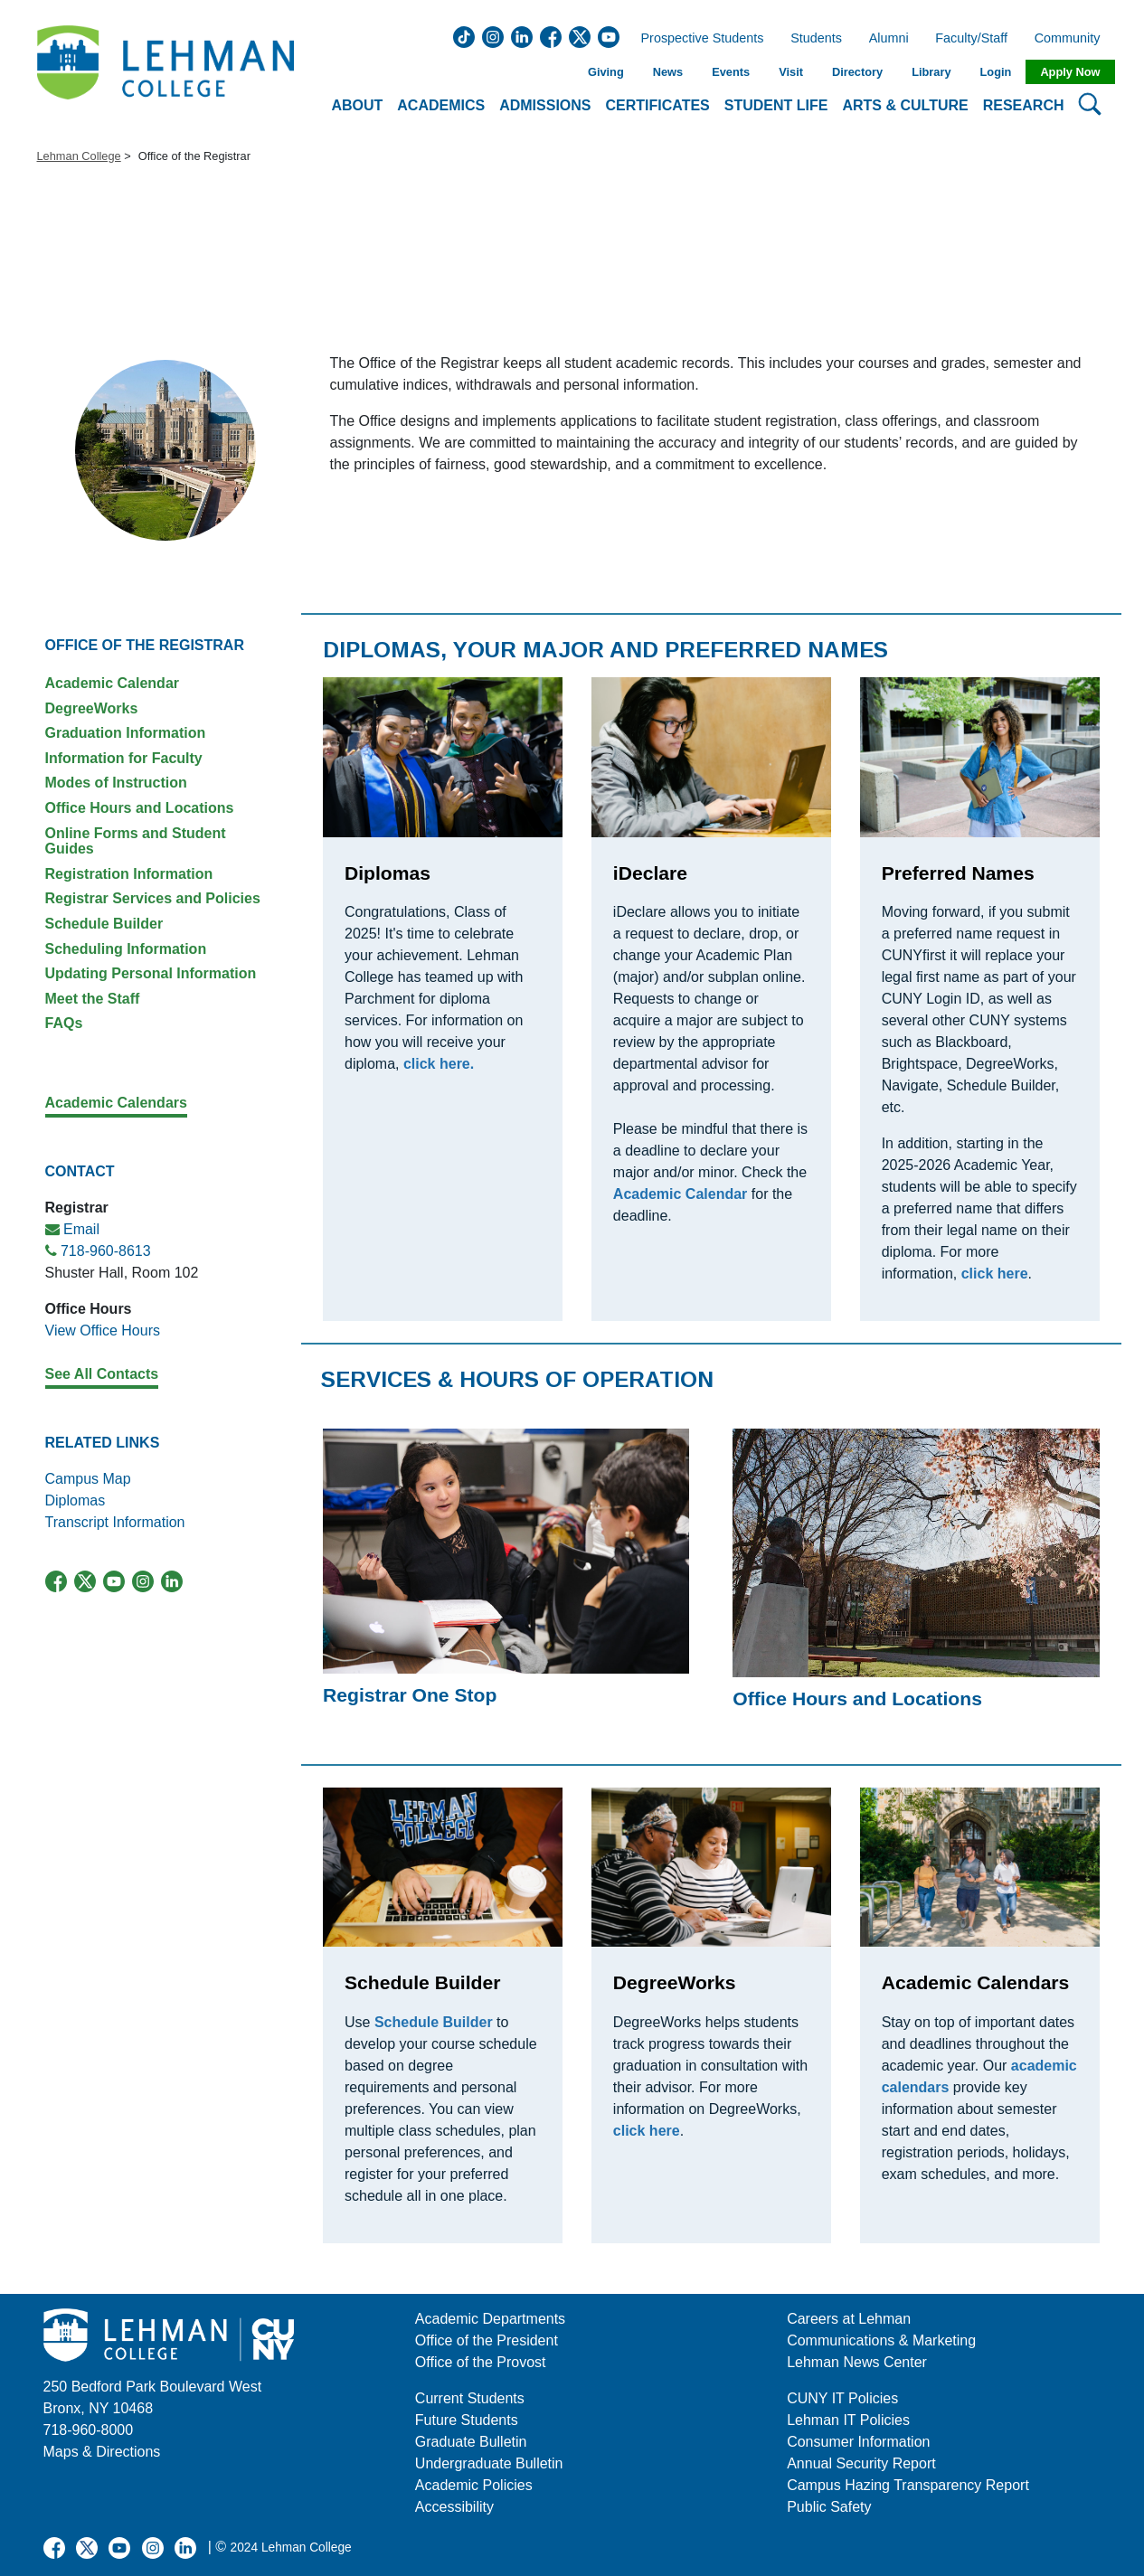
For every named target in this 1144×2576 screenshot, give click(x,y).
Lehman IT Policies (848, 2420)
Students (816, 38)
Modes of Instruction (116, 782)
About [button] (357, 105)
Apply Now (1070, 72)
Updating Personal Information (151, 973)
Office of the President (486, 2340)
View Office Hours (102, 1330)
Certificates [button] (658, 105)
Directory (857, 72)
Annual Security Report (861, 2463)
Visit (791, 72)
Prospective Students (697, 38)
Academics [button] (441, 105)
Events (731, 72)
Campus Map (88, 1478)
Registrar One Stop (409, 1694)
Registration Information (129, 874)
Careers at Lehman (849, 2318)
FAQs (64, 1023)
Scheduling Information (126, 949)
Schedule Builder (104, 923)
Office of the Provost (480, 2362)
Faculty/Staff (971, 38)
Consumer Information (858, 2441)
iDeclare (650, 873)
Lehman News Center (857, 2362)
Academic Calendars (976, 1982)
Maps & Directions (102, 2451)
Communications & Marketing (881, 2340)
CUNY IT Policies (842, 2398)
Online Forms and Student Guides (135, 841)
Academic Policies (474, 2485)
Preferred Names (958, 873)
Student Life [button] (776, 105)
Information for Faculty (124, 758)
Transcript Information (115, 1522)
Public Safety (829, 2507)
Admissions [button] (545, 105)
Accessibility (454, 2507)
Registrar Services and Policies (152, 898)
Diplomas (75, 1500)
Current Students (470, 2398)
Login (996, 72)
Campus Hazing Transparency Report (908, 2485)
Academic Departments (490, 2318)
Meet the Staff (92, 998)
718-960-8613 (106, 1251)
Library (931, 72)
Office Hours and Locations (139, 808)
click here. (438, 1063)
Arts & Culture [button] (905, 105)
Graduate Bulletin (471, 2441)
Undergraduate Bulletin (489, 2463)
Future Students (466, 2420)
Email (81, 1229)
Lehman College (79, 156)
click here (646, 2130)
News (668, 72)
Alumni (888, 38)
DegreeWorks (91, 708)
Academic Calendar (112, 683)
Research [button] (1023, 105)
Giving (606, 72)
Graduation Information (125, 733)
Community (1073, 38)
